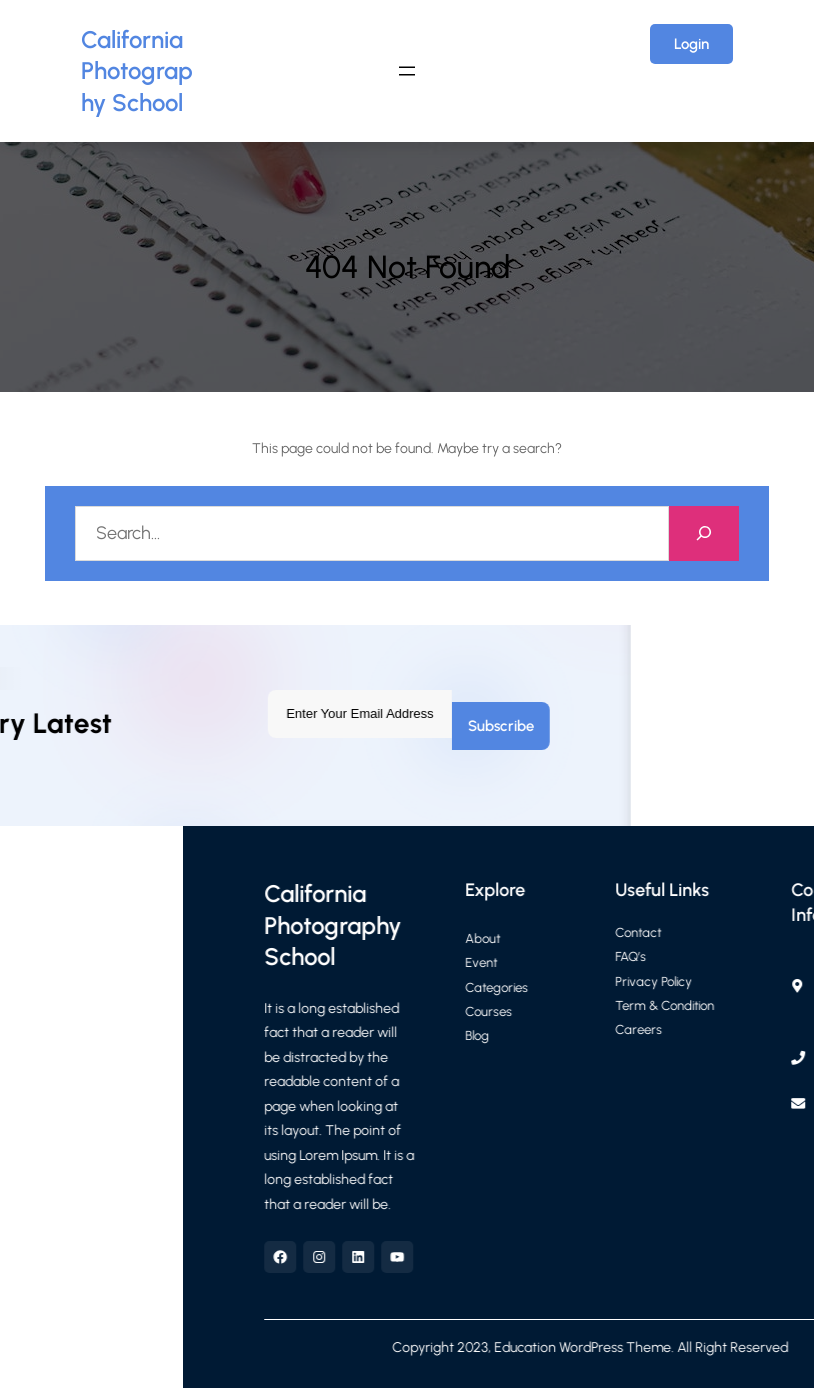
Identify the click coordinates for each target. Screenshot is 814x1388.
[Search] (704, 533)
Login (691, 44)
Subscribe (256, 726)
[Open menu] (407, 71)
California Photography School (137, 71)
